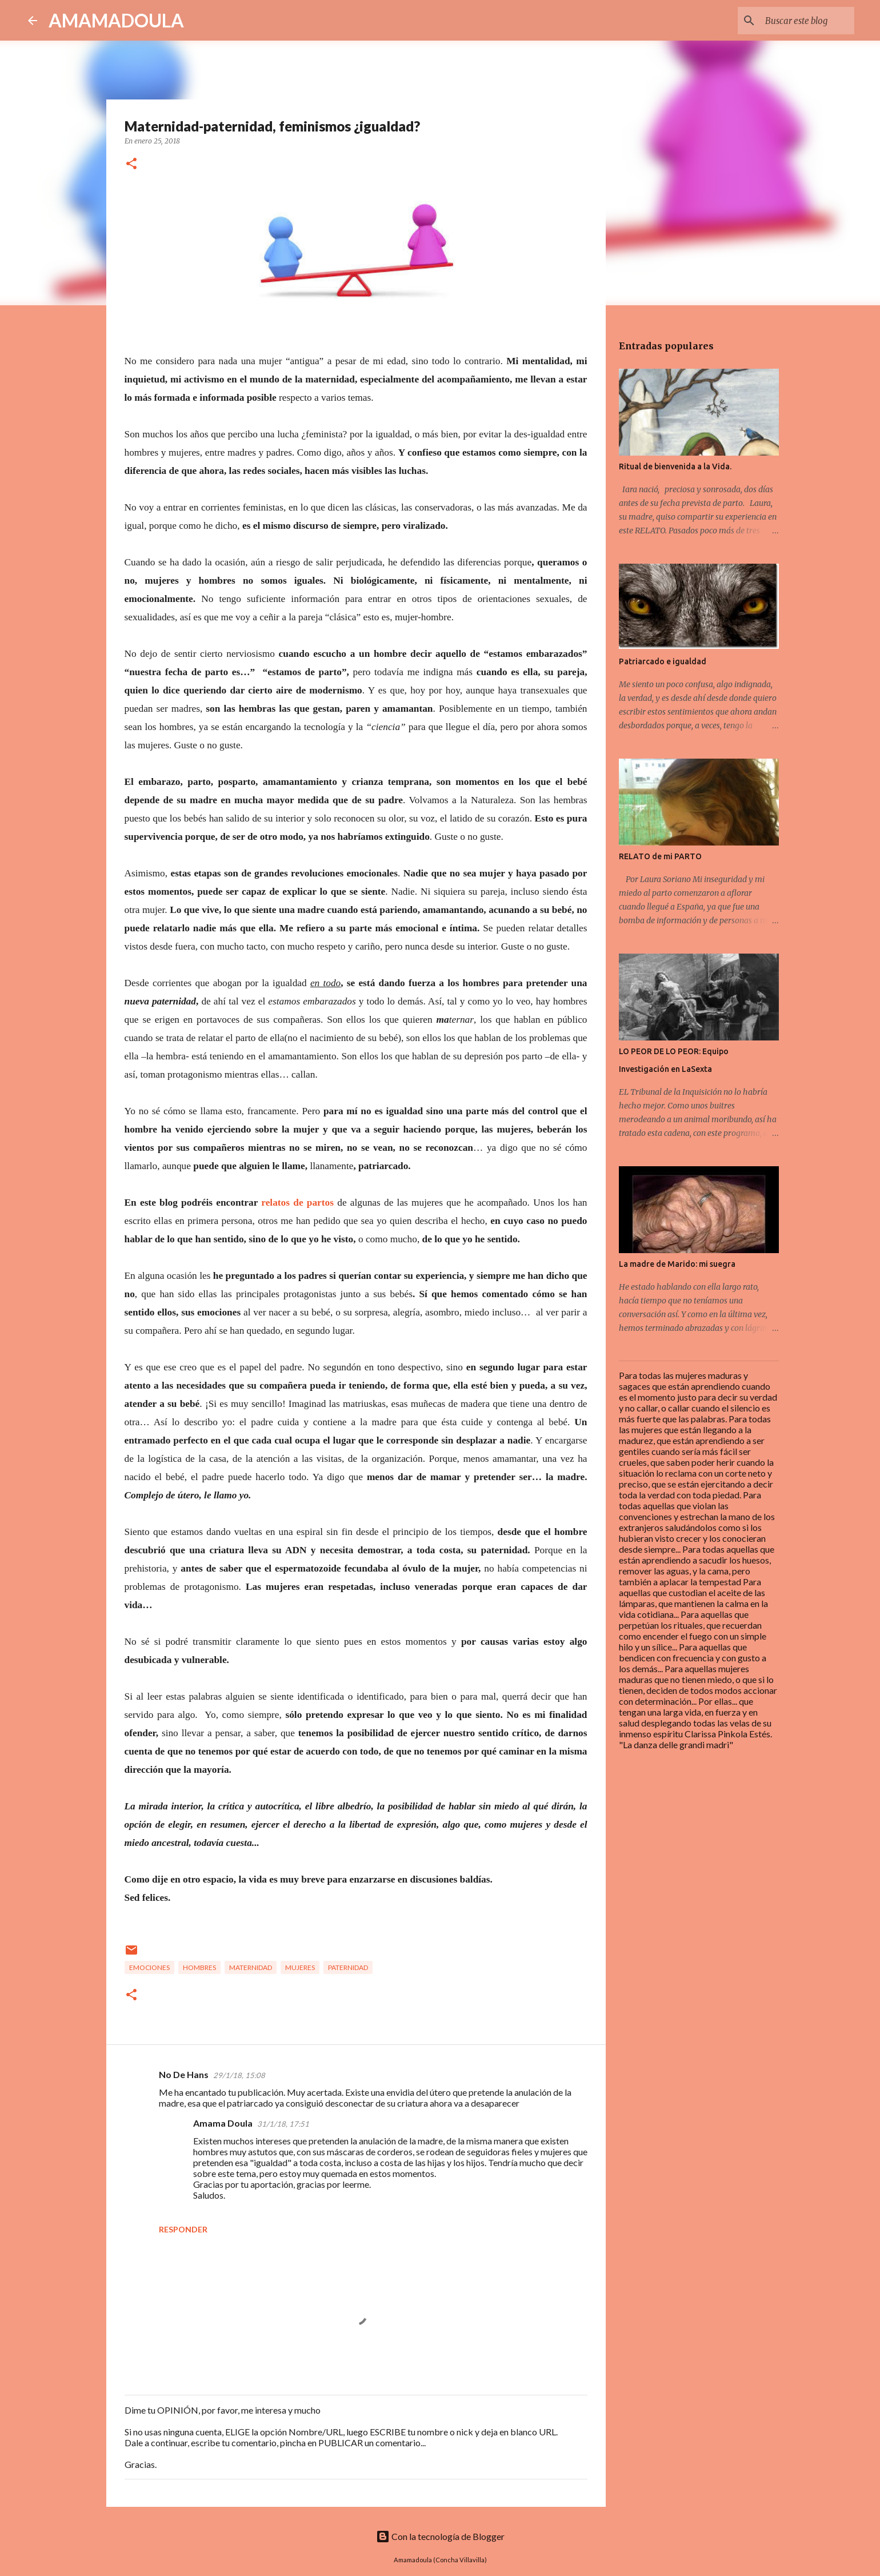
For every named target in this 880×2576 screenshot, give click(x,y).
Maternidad (250, 1967)
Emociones (149, 1967)
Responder (183, 2229)
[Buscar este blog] (794, 20)
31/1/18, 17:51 (283, 2123)
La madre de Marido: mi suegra (677, 1264)
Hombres (199, 1967)
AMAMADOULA (116, 20)
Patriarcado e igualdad (662, 661)
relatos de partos (297, 1202)
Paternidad (348, 1967)
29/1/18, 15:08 (239, 2075)
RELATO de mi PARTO (660, 856)
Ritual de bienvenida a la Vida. (675, 466)
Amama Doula (223, 2123)
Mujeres (300, 1967)
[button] (131, 164)
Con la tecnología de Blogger (440, 2536)
